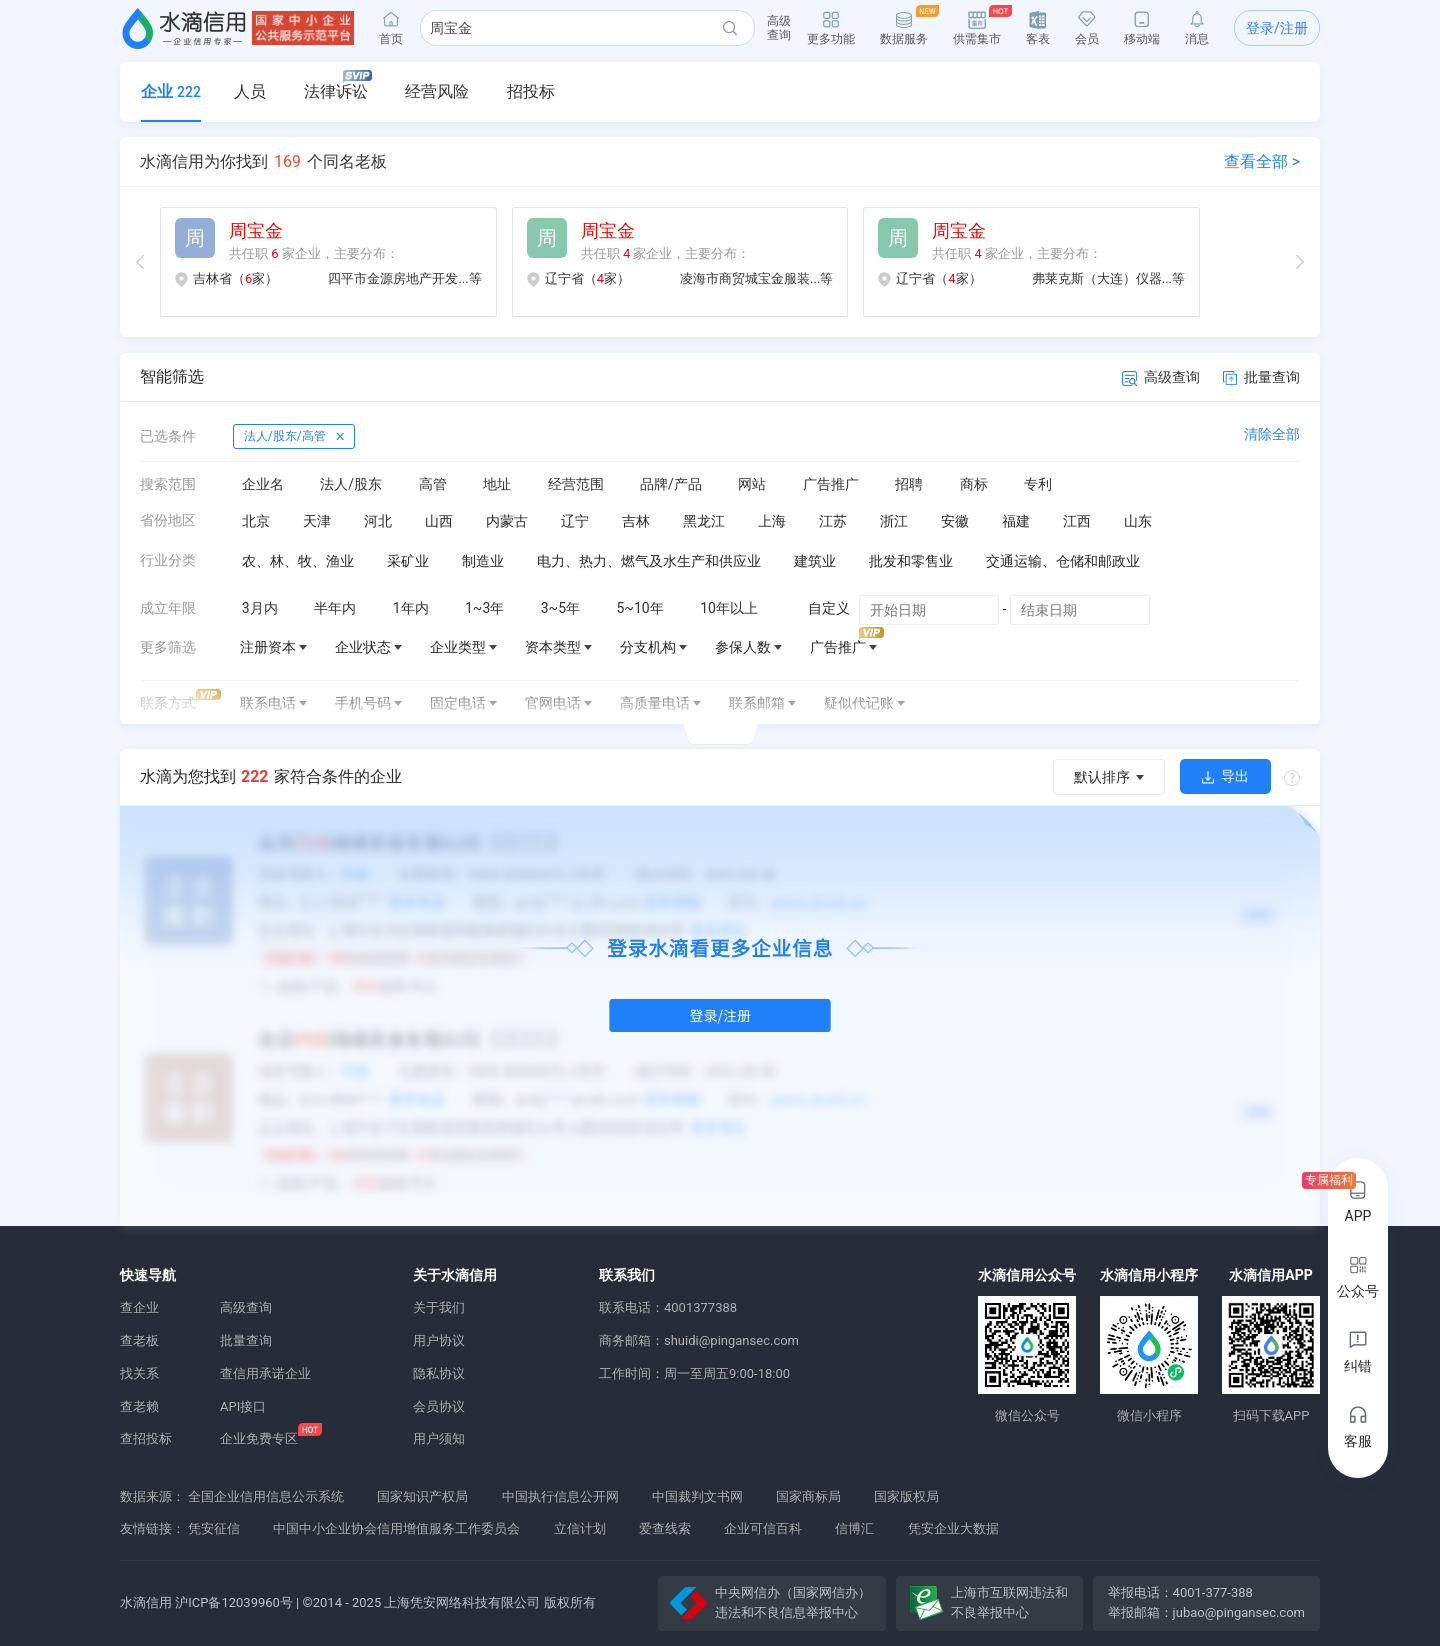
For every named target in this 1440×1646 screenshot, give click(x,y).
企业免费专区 (259, 1438)
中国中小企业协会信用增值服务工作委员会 (396, 1528)
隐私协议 (439, 1373)
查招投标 (146, 1438)
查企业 (139, 1307)
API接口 (243, 1406)
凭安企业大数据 (953, 1528)
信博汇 (854, 1528)
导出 (1225, 776)
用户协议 (439, 1340)
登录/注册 (1277, 28)
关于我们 (439, 1307)
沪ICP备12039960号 (234, 1602)
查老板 (139, 1340)
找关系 (139, 1373)
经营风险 (437, 91)
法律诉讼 (338, 85)
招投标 (531, 91)
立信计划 (580, 1528)
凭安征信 (214, 1528)
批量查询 (1261, 377)
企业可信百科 (763, 1528)
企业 (171, 91)
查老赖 (139, 1406)
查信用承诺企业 (265, 1373)
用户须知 (439, 1438)
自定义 (829, 608)
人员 (250, 91)
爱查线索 (665, 1528)
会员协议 (439, 1406)
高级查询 (1161, 377)
